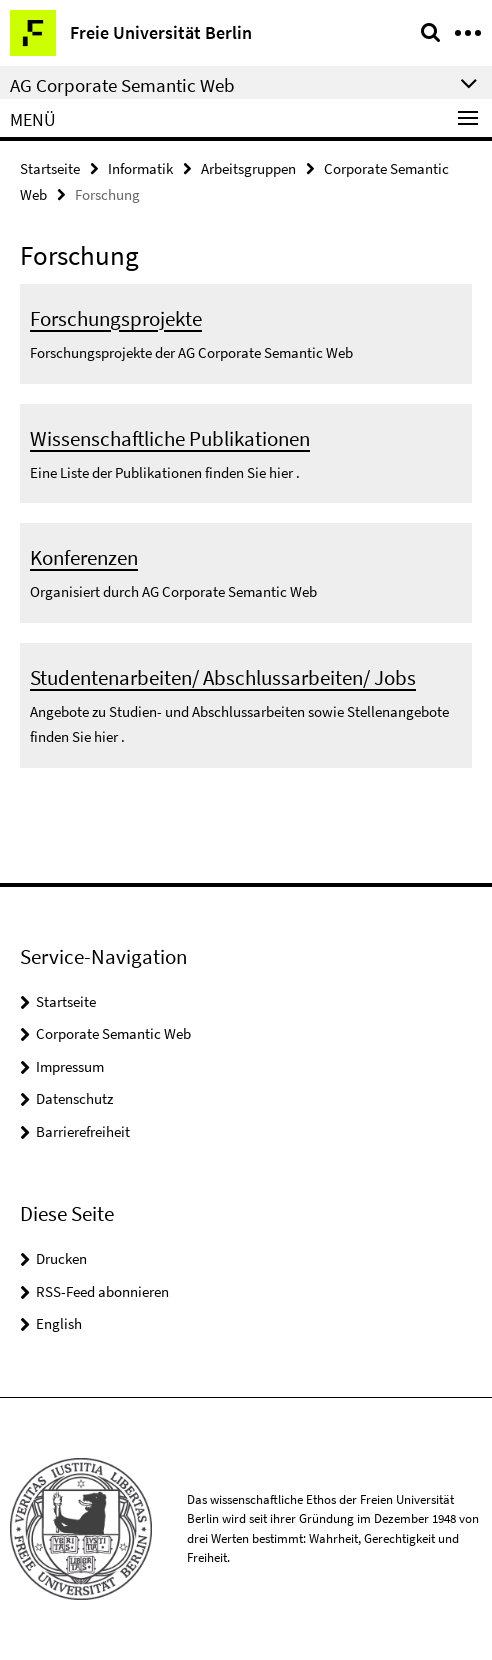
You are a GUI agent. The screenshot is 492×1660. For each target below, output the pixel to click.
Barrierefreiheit (83, 1131)
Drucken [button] (61, 1258)
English (59, 1323)
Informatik (140, 168)
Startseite (50, 168)
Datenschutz (74, 1098)
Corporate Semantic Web (113, 1033)
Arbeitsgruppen (248, 168)
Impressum (70, 1066)
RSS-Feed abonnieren (102, 1291)
